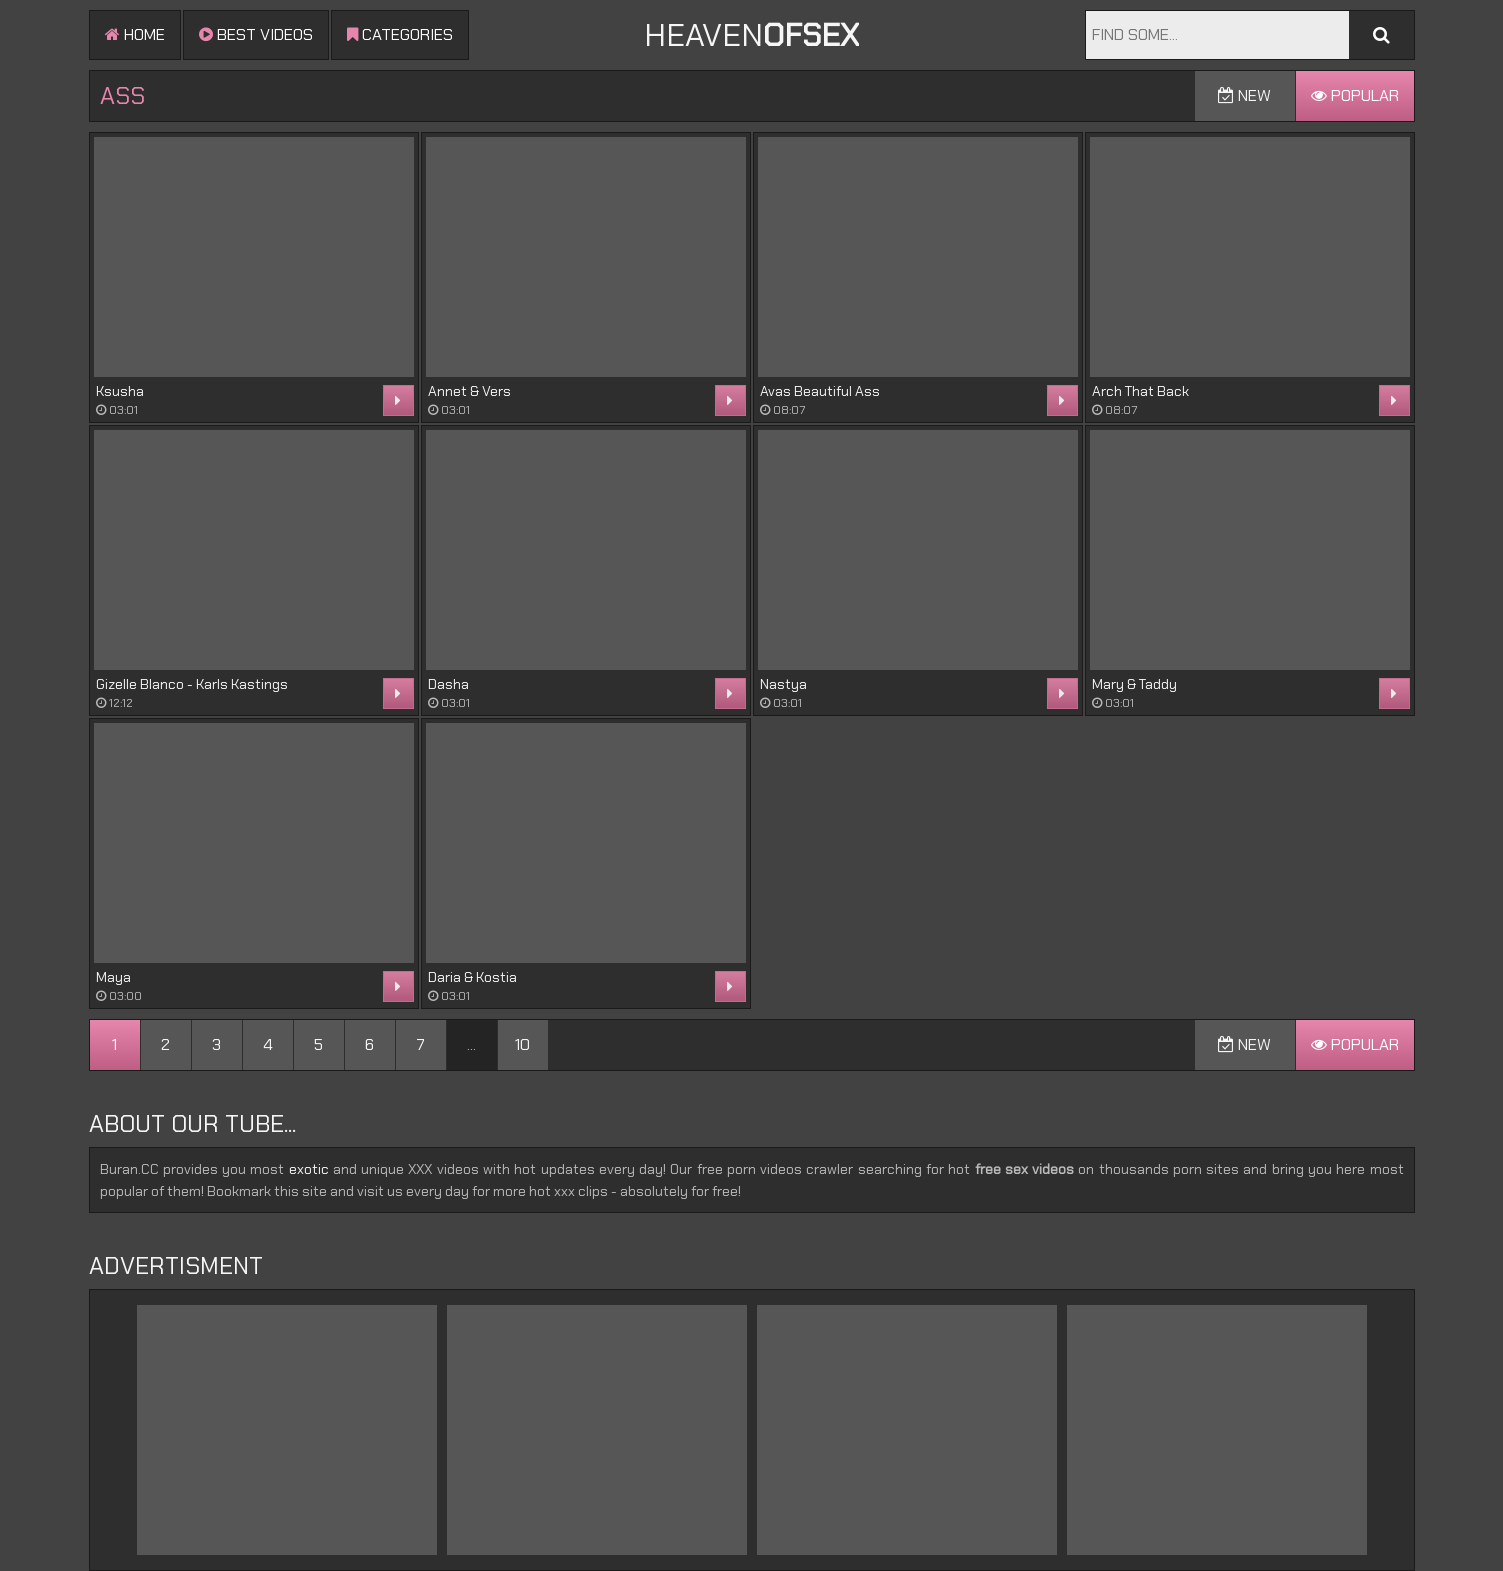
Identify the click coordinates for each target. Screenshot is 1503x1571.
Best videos (256, 34)
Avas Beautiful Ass (820, 391)
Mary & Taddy (1134, 684)
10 (522, 1044)
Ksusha (120, 391)
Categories (400, 34)
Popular (1355, 95)
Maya (113, 977)
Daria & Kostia (472, 977)
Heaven (751, 35)
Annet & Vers (469, 391)
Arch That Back (1140, 391)
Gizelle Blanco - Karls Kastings (192, 684)
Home (135, 34)
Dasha (448, 684)
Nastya (783, 684)
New (1244, 95)
